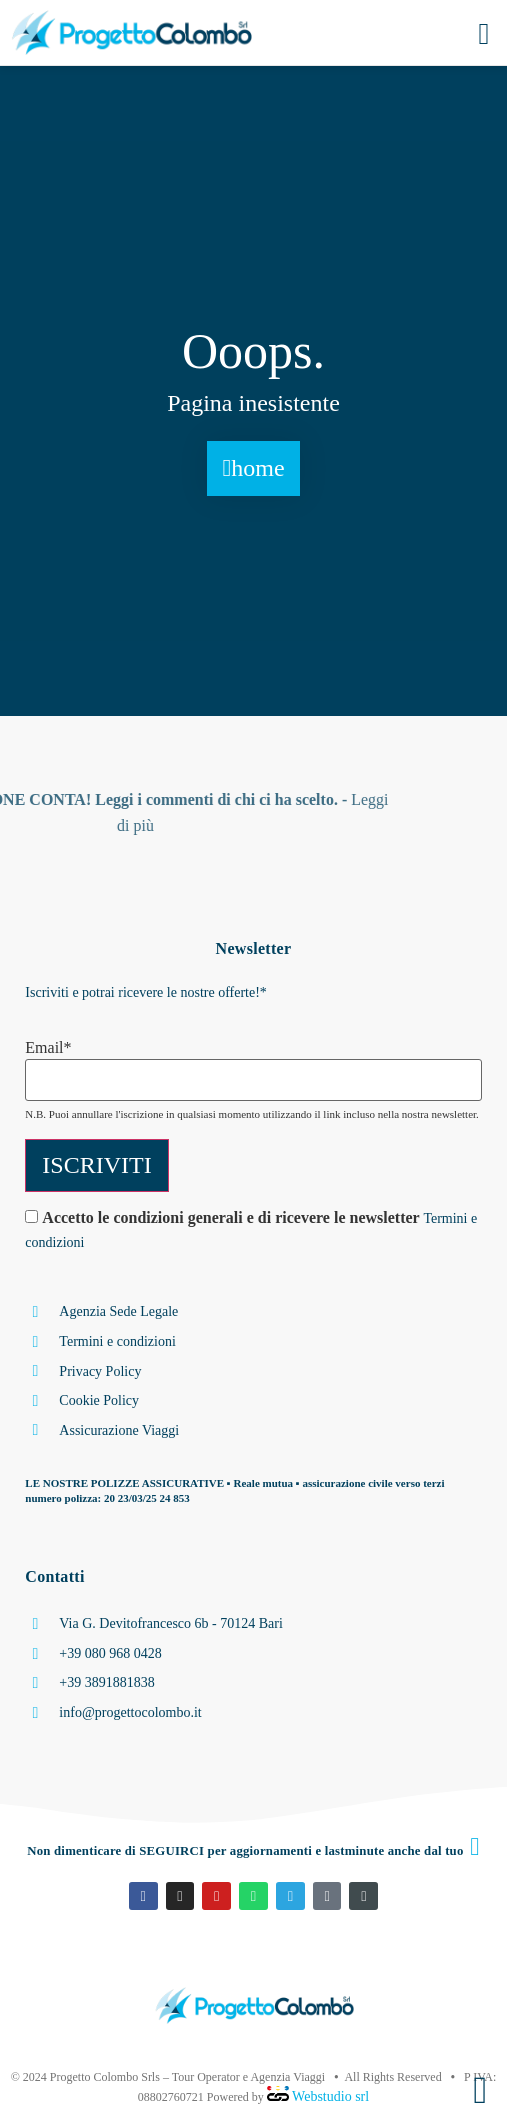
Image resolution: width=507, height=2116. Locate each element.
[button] (484, 33)
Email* (48, 1048)
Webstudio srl (329, 2096)
